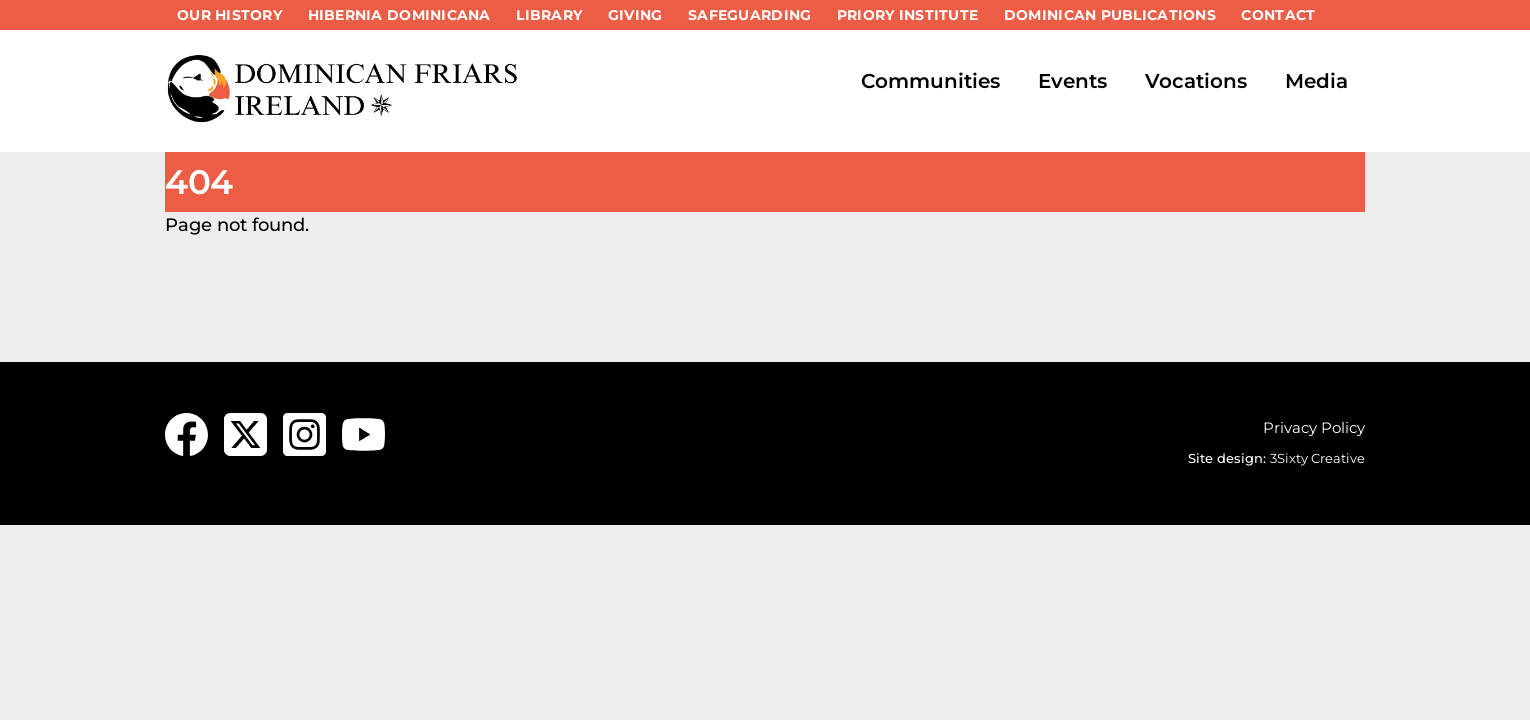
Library (549, 15)
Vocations (1196, 81)
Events (1072, 81)
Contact (1278, 15)
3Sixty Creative (1317, 458)
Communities (930, 81)
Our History (229, 15)
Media (1316, 81)
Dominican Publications (1110, 15)
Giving (635, 15)
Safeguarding (749, 15)
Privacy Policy (1314, 427)
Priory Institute (907, 15)
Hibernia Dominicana (399, 15)
